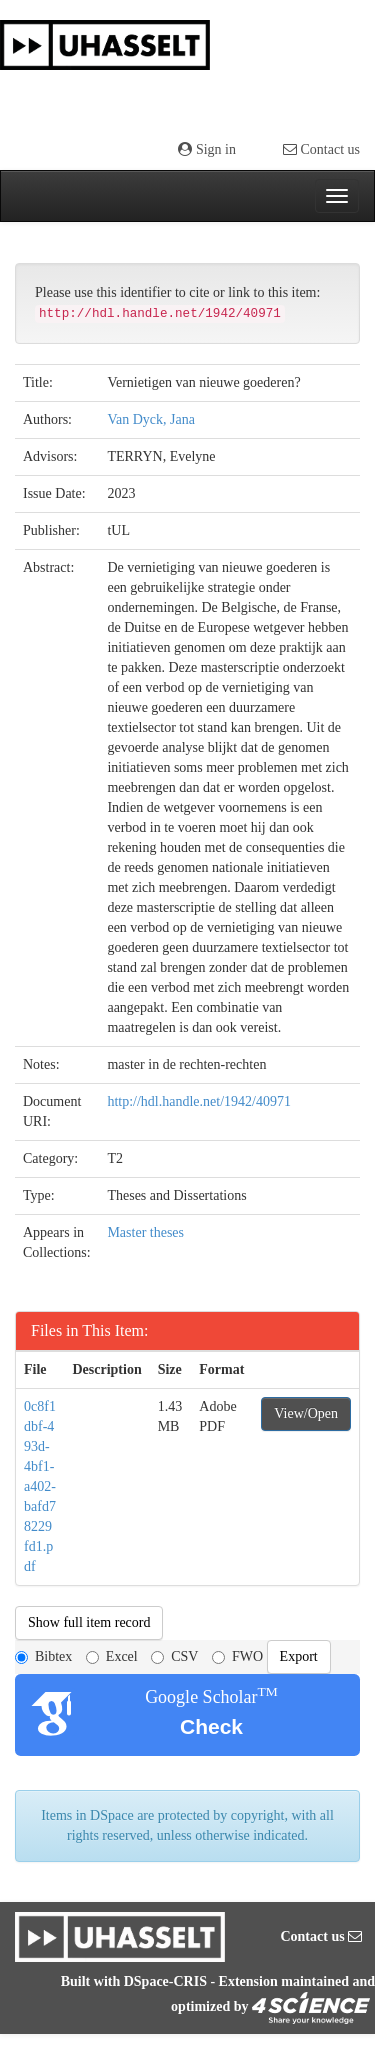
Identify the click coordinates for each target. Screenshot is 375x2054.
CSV (174, 1656)
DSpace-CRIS (165, 1981)
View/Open (306, 1413)
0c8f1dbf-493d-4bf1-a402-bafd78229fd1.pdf (40, 1486)
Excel (112, 1656)
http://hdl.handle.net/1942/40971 (199, 1101)
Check (211, 1726)
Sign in (207, 149)
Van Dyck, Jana (150, 419)
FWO (237, 1656)
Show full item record (89, 1622)
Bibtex (43, 1656)
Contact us (321, 149)
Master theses (145, 1232)
